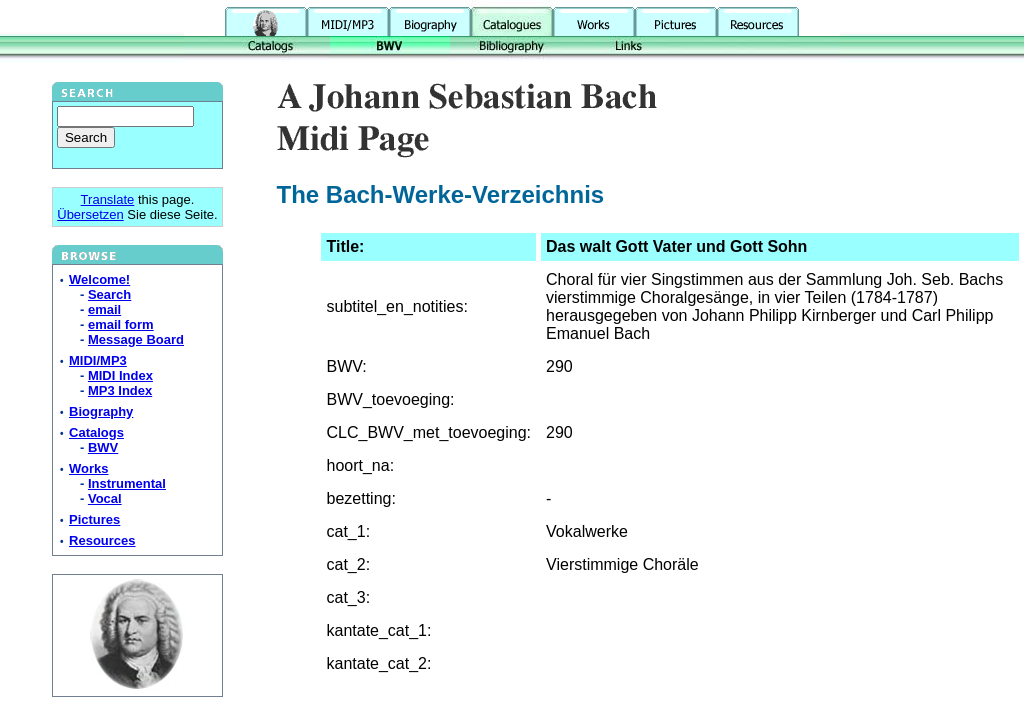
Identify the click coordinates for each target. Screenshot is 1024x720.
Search (109, 294)
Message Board (136, 339)
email (104, 309)
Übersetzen (90, 214)
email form (121, 324)
